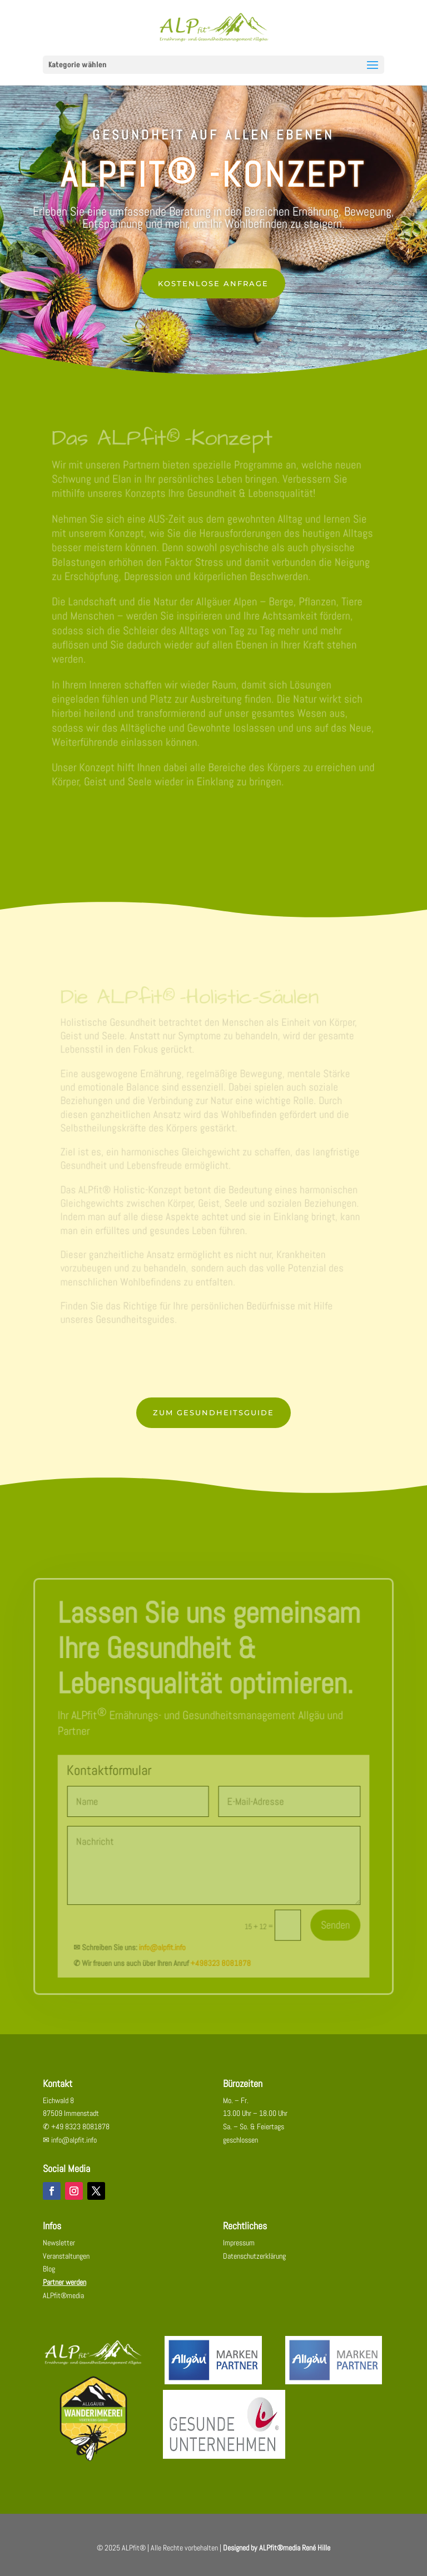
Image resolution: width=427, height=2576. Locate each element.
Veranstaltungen (66, 2262)
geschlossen (240, 2146)
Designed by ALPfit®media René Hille (276, 2554)
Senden (330, 1925)
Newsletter (59, 2249)
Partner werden (64, 2288)
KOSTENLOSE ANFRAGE (213, 283)
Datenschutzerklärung (254, 2262)
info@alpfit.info (164, 1946)
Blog (49, 2275)
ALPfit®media (63, 2302)
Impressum (239, 2249)
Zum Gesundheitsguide (213, 1418)
